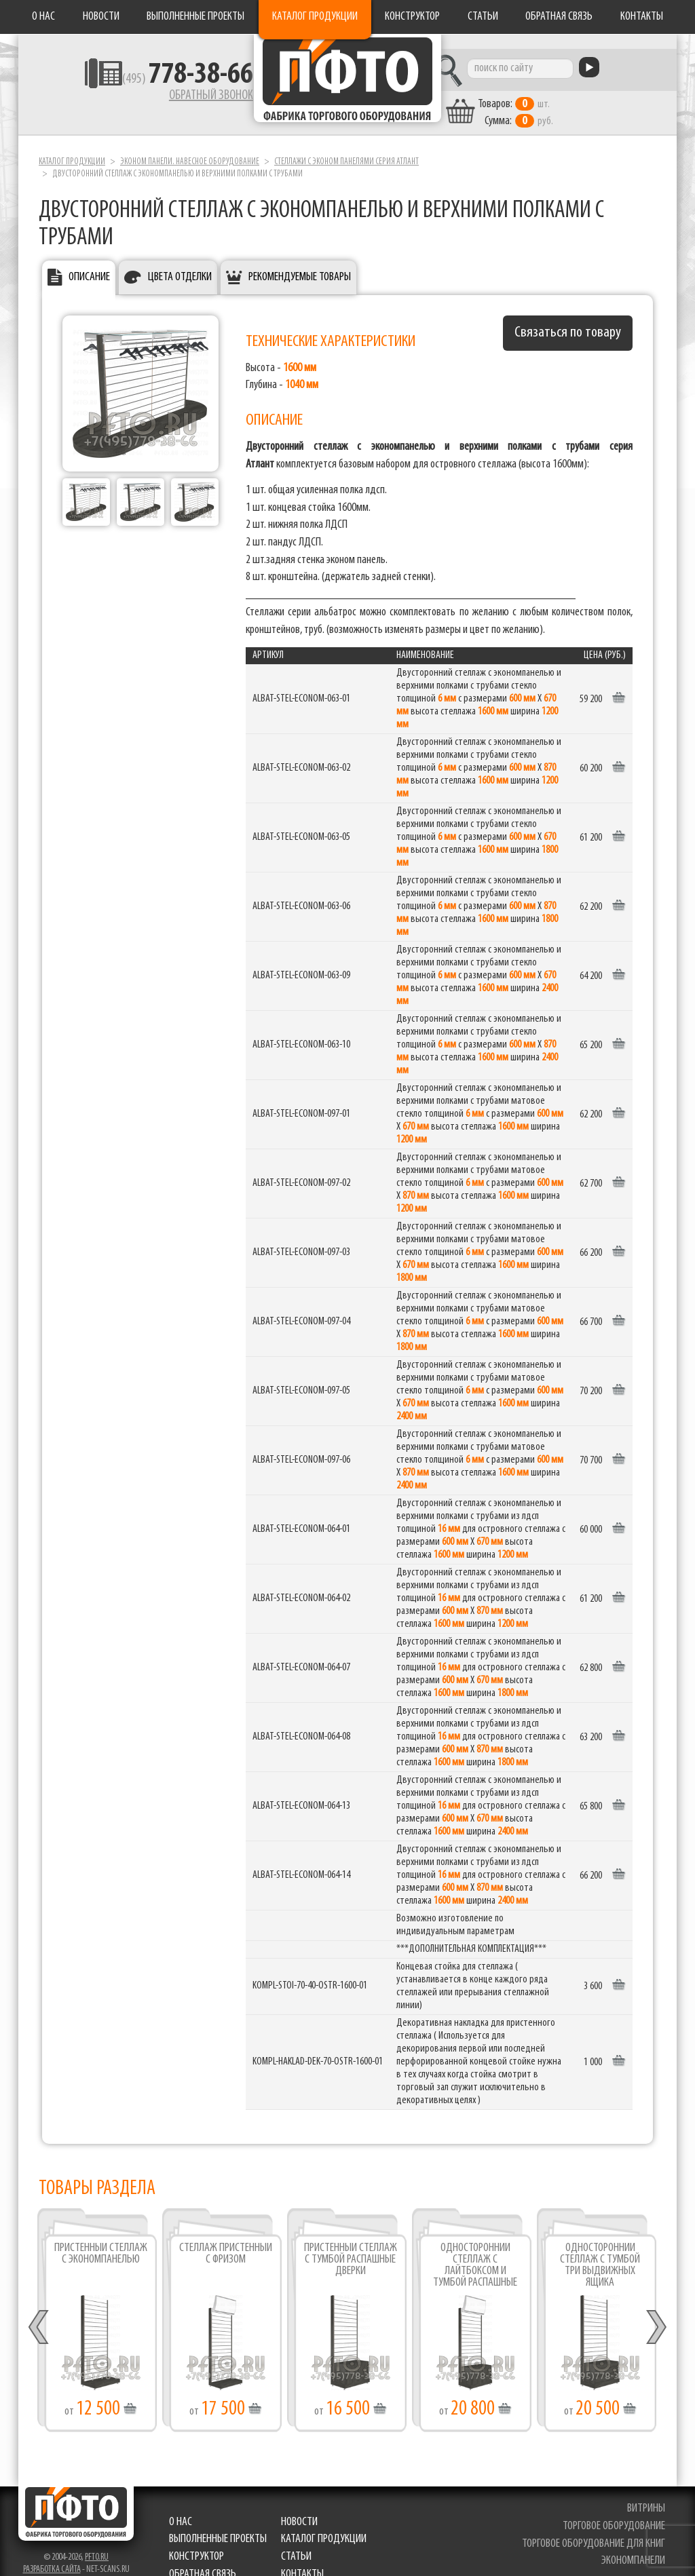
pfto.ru (97, 2544)
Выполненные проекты (195, 16)
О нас (43, 16)
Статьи (483, 16)
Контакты (641, 16)
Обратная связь (559, 16)
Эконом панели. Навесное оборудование (189, 148)
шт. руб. (561, 99)
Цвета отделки (180, 263)
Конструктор (412, 16)
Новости (101, 16)
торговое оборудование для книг (594, 2530)
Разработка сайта (52, 2556)
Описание (89, 263)
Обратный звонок (168, 98)
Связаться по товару (567, 319)
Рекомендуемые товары (299, 263)
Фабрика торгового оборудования (347, 85)
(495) (144, 82)
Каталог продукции (315, 16)
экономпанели (634, 2547)
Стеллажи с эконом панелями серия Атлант (346, 148)
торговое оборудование (615, 2512)
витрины (647, 2494)
